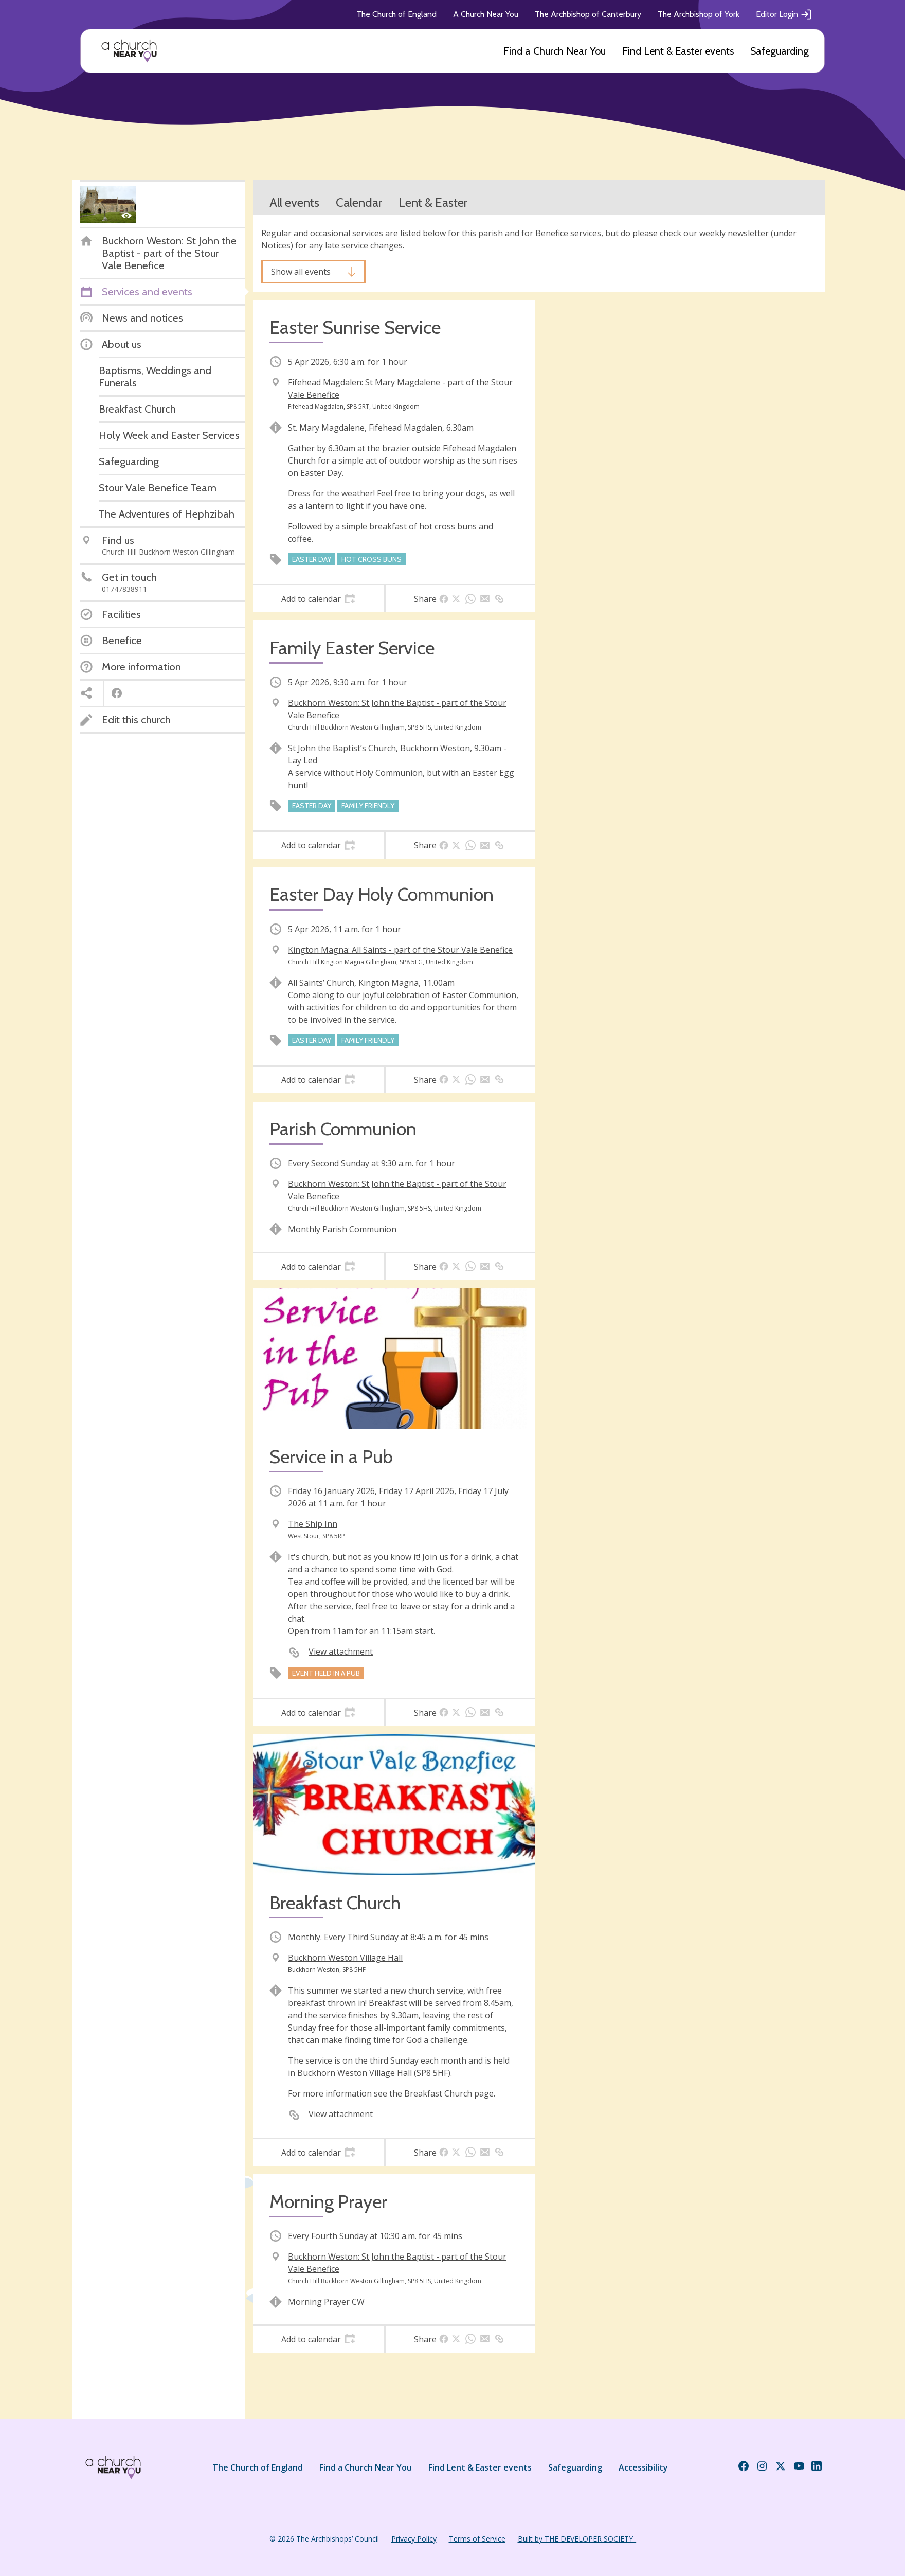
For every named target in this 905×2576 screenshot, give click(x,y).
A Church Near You (485, 14)
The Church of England (396, 14)
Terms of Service (477, 2539)
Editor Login (784, 14)
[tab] (318, 598)
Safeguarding (779, 51)
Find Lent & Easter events (678, 51)
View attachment (341, 1651)
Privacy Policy (414, 2539)
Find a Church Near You (554, 51)
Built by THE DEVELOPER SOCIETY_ (577, 2539)
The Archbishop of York (698, 14)
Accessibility (643, 2467)
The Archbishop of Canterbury (588, 14)
